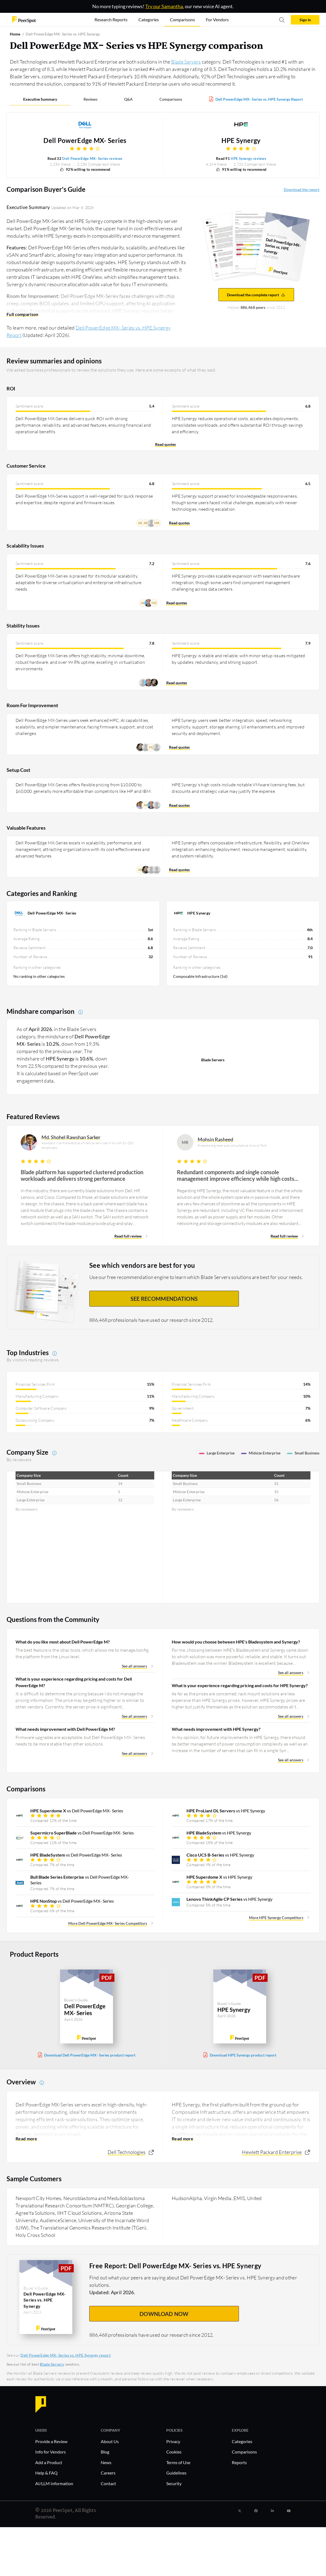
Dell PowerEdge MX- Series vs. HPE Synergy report (65, 2355)
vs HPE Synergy (225, 1810)
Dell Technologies (127, 2152)
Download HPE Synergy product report (243, 2055)
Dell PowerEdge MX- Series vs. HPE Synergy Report (259, 99)
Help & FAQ (46, 2472)
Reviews (90, 99)
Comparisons (170, 99)
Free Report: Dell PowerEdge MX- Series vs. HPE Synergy (175, 2266)
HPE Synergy (240, 140)
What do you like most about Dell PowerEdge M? (63, 1641)
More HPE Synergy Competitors (276, 1917)
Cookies (174, 2451)
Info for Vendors (50, 2451)
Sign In (305, 19)
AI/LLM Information (54, 2483)
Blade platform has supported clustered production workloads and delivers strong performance (82, 1175)
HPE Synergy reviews (248, 158)
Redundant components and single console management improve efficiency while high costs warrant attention (235, 1175)
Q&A (128, 99)
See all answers (134, 1666)
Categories (242, 2441)
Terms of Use (178, 2462)
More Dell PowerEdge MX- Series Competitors (107, 1923)
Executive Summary (40, 99)
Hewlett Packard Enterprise (272, 2152)
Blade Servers (186, 62)
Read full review (128, 1236)
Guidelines (176, 2472)
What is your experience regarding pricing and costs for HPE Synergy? (240, 1685)
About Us (110, 2441)
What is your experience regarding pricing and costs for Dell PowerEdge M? (74, 1682)
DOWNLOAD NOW (164, 2314)
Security (174, 2483)
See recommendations (164, 1298)
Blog (105, 2451)
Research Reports (111, 19)
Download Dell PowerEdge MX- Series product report (89, 2055)
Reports (239, 2462)
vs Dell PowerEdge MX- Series (76, 1810)
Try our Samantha (164, 6)
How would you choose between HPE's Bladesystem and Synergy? (236, 1641)
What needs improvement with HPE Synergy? (216, 1729)
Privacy (173, 2441)
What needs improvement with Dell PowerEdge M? (65, 1729)
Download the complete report (256, 294)
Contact (108, 2483)
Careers (108, 2472)
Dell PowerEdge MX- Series (84, 140)
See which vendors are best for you (142, 1265)
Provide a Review (51, 2441)
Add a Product (48, 2462)
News (106, 2462)
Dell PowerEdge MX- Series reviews (92, 158)
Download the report (301, 189)
